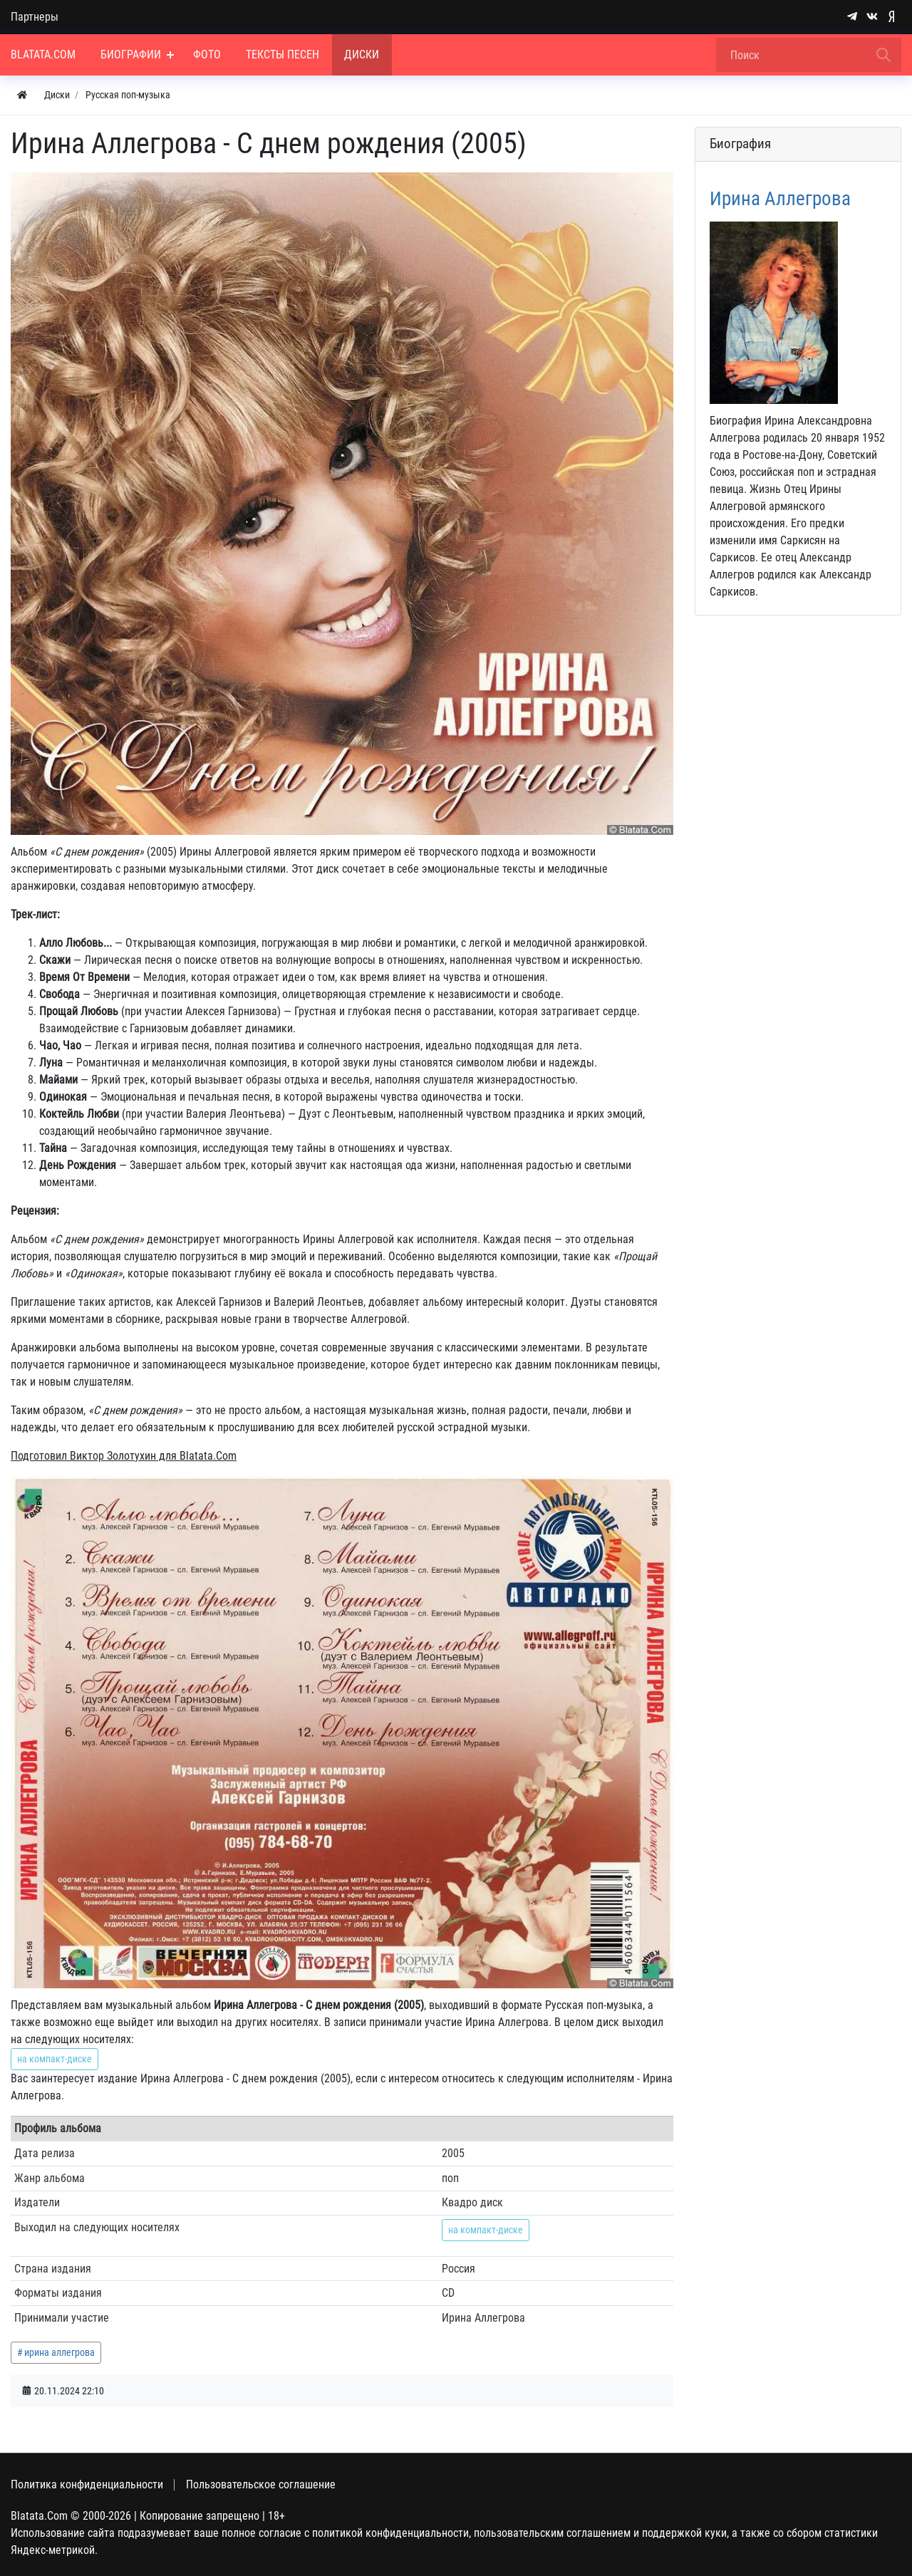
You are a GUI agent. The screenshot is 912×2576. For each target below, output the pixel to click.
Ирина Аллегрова (780, 198)
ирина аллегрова (59, 2352)
